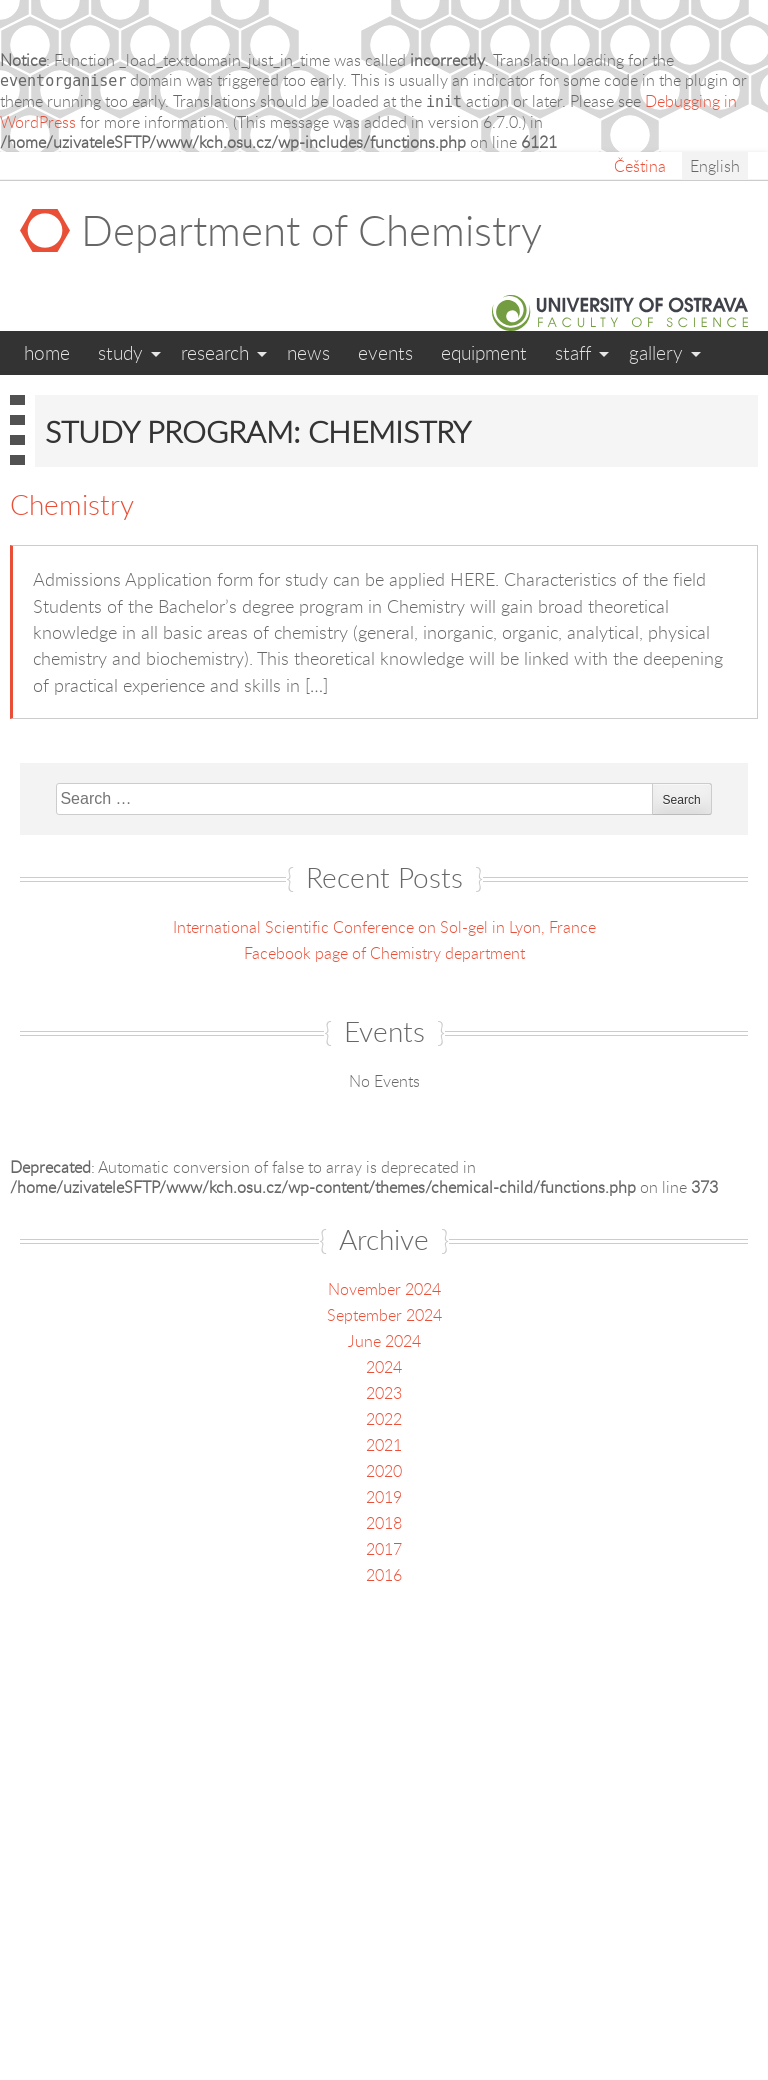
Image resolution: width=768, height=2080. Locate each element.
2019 (384, 1497)
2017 (384, 1549)
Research (215, 352)
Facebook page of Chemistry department (384, 953)
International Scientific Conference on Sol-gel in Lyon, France (384, 927)
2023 (384, 1393)
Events (385, 352)
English (715, 166)
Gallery (656, 352)
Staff (573, 352)
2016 (384, 1575)
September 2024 (384, 1315)
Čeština (640, 166)
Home (47, 352)
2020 (384, 1471)
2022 (384, 1419)
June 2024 (384, 1341)
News (308, 352)
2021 (384, 1445)
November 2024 (384, 1289)
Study (120, 352)
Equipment (484, 352)
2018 (384, 1523)
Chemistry (72, 504)
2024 (384, 1367)
